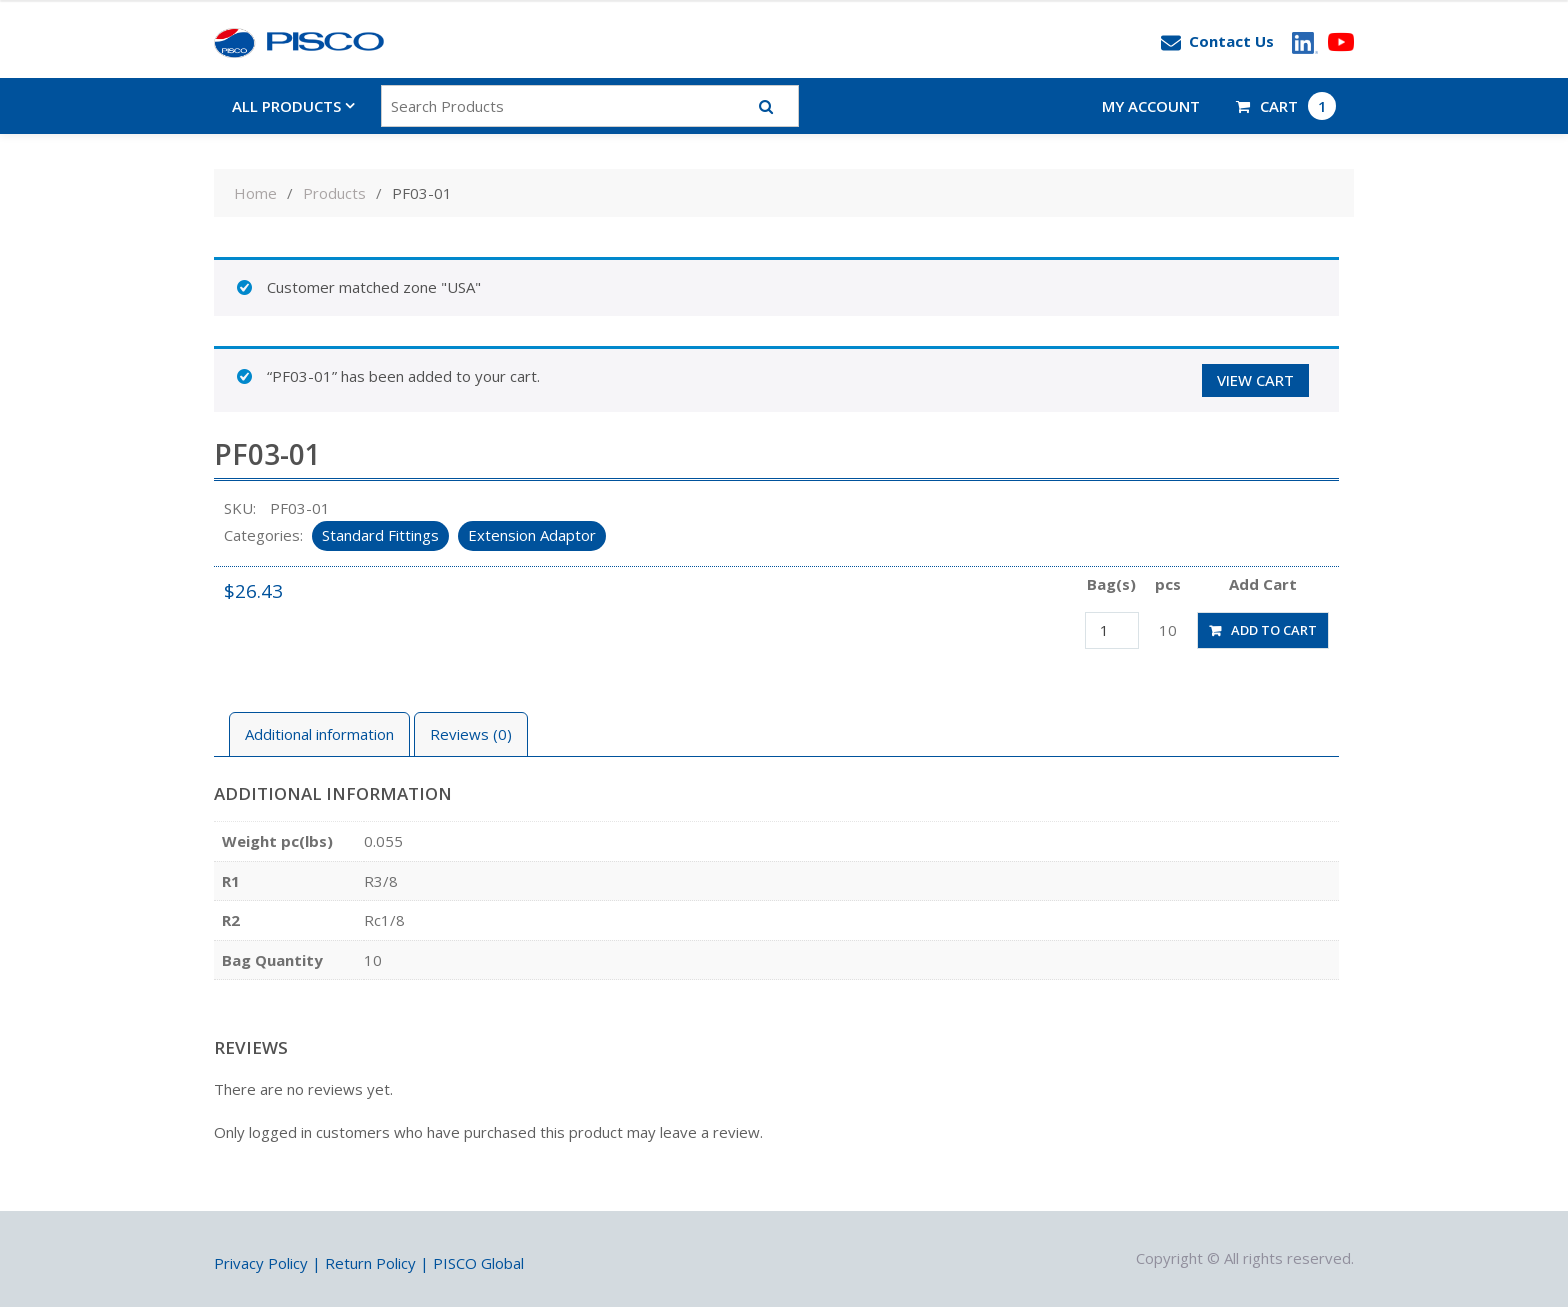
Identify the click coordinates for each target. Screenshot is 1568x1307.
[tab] (319, 734)
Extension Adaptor (532, 535)
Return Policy (370, 1263)
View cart (1255, 380)
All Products (286, 106)
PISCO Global (478, 1263)
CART (1286, 106)
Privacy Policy (261, 1263)
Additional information (319, 734)
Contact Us (1217, 42)
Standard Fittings (380, 535)
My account (1151, 106)
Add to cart (1274, 630)
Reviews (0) (471, 734)
